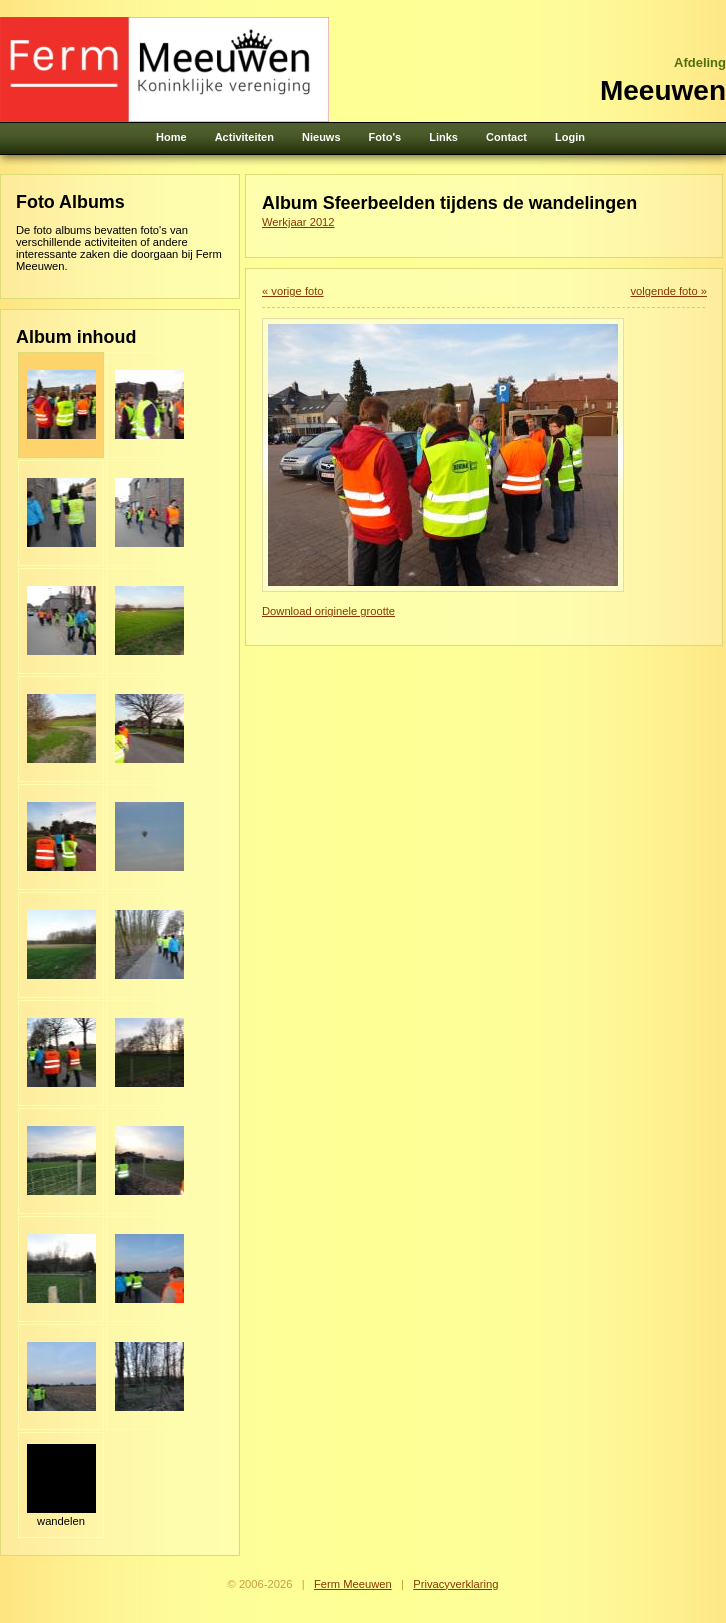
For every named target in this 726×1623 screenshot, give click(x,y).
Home (171, 137)
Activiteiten (244, 137)
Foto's (385, 137)
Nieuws (321, 137)
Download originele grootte (328, 611)
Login (570, 137)
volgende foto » (668, 291)
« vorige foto (293, 291)
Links (443, 137)
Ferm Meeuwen (353, 1584)
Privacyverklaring (455, 1584)
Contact (506, 137)
